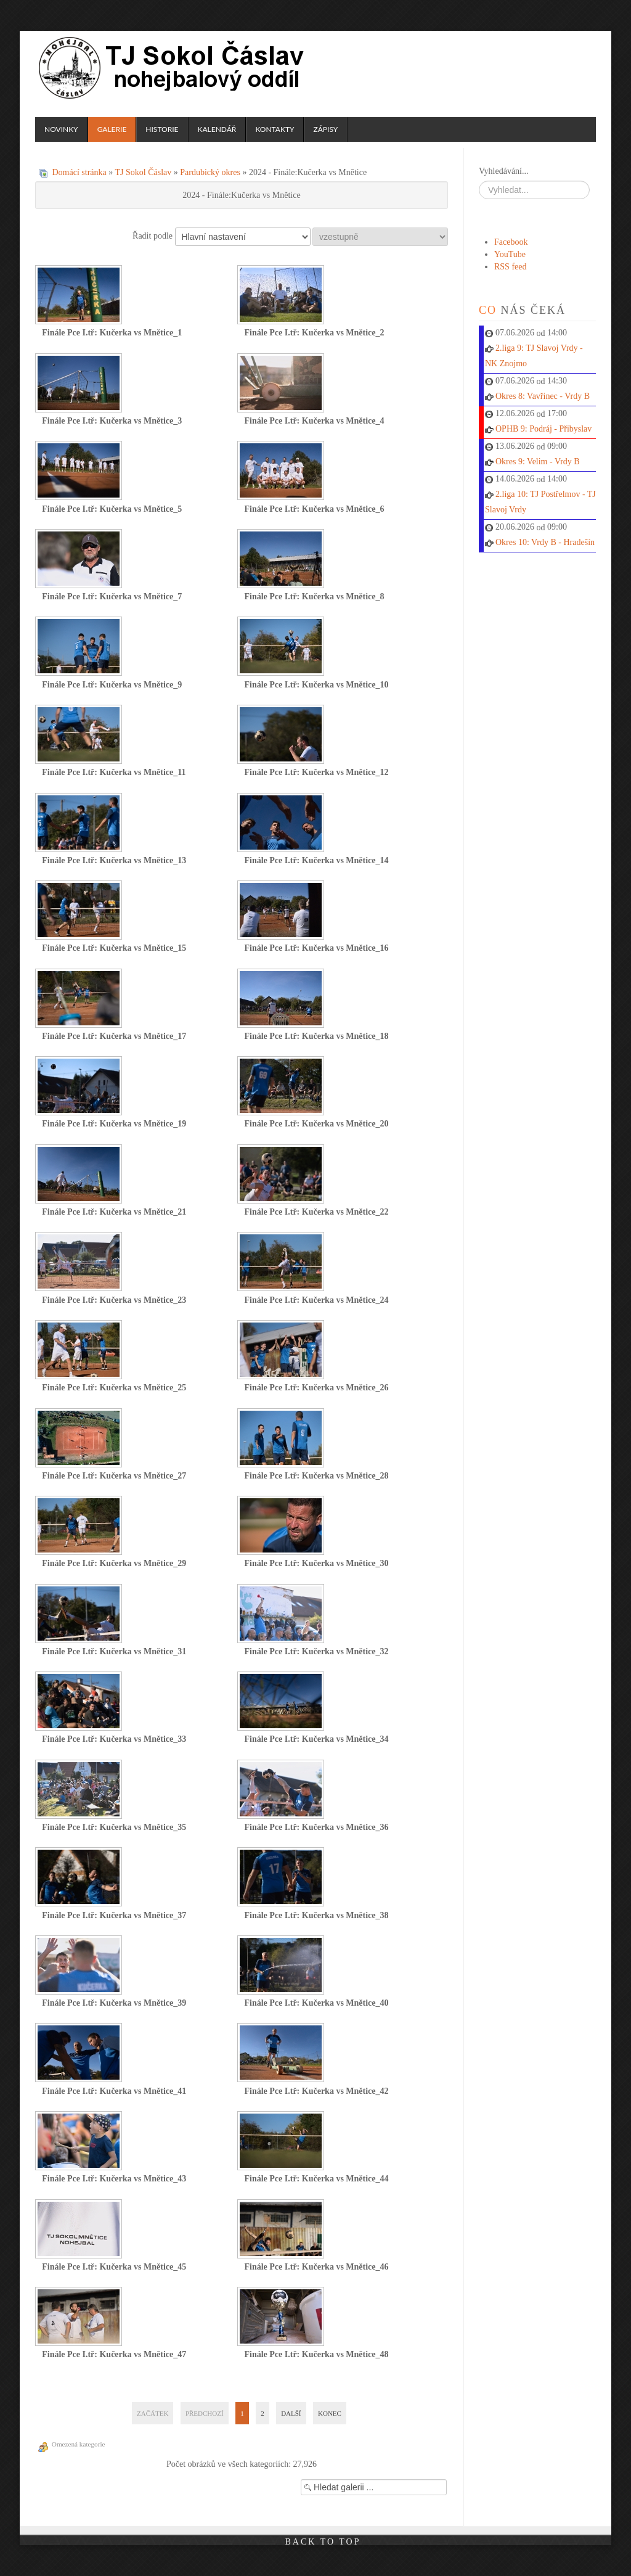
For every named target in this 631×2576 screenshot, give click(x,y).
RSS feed (510, 266)
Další (291, 2413)
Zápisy (325, 129)
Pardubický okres (210, 172)
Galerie (112, 129)
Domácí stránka (79, 172)
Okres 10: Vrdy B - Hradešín (545, 542)
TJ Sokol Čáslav (173, 68)
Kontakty (274, 129)
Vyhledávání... (503, 171)
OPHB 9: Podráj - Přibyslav (543, 428)
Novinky (61, 129)
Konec (329, 2413)
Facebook (510, 242)
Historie (161, 129)
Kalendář (217, 129)
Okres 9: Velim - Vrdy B (537, 461)
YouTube (510, 254)
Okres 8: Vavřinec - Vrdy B (542, 396)
